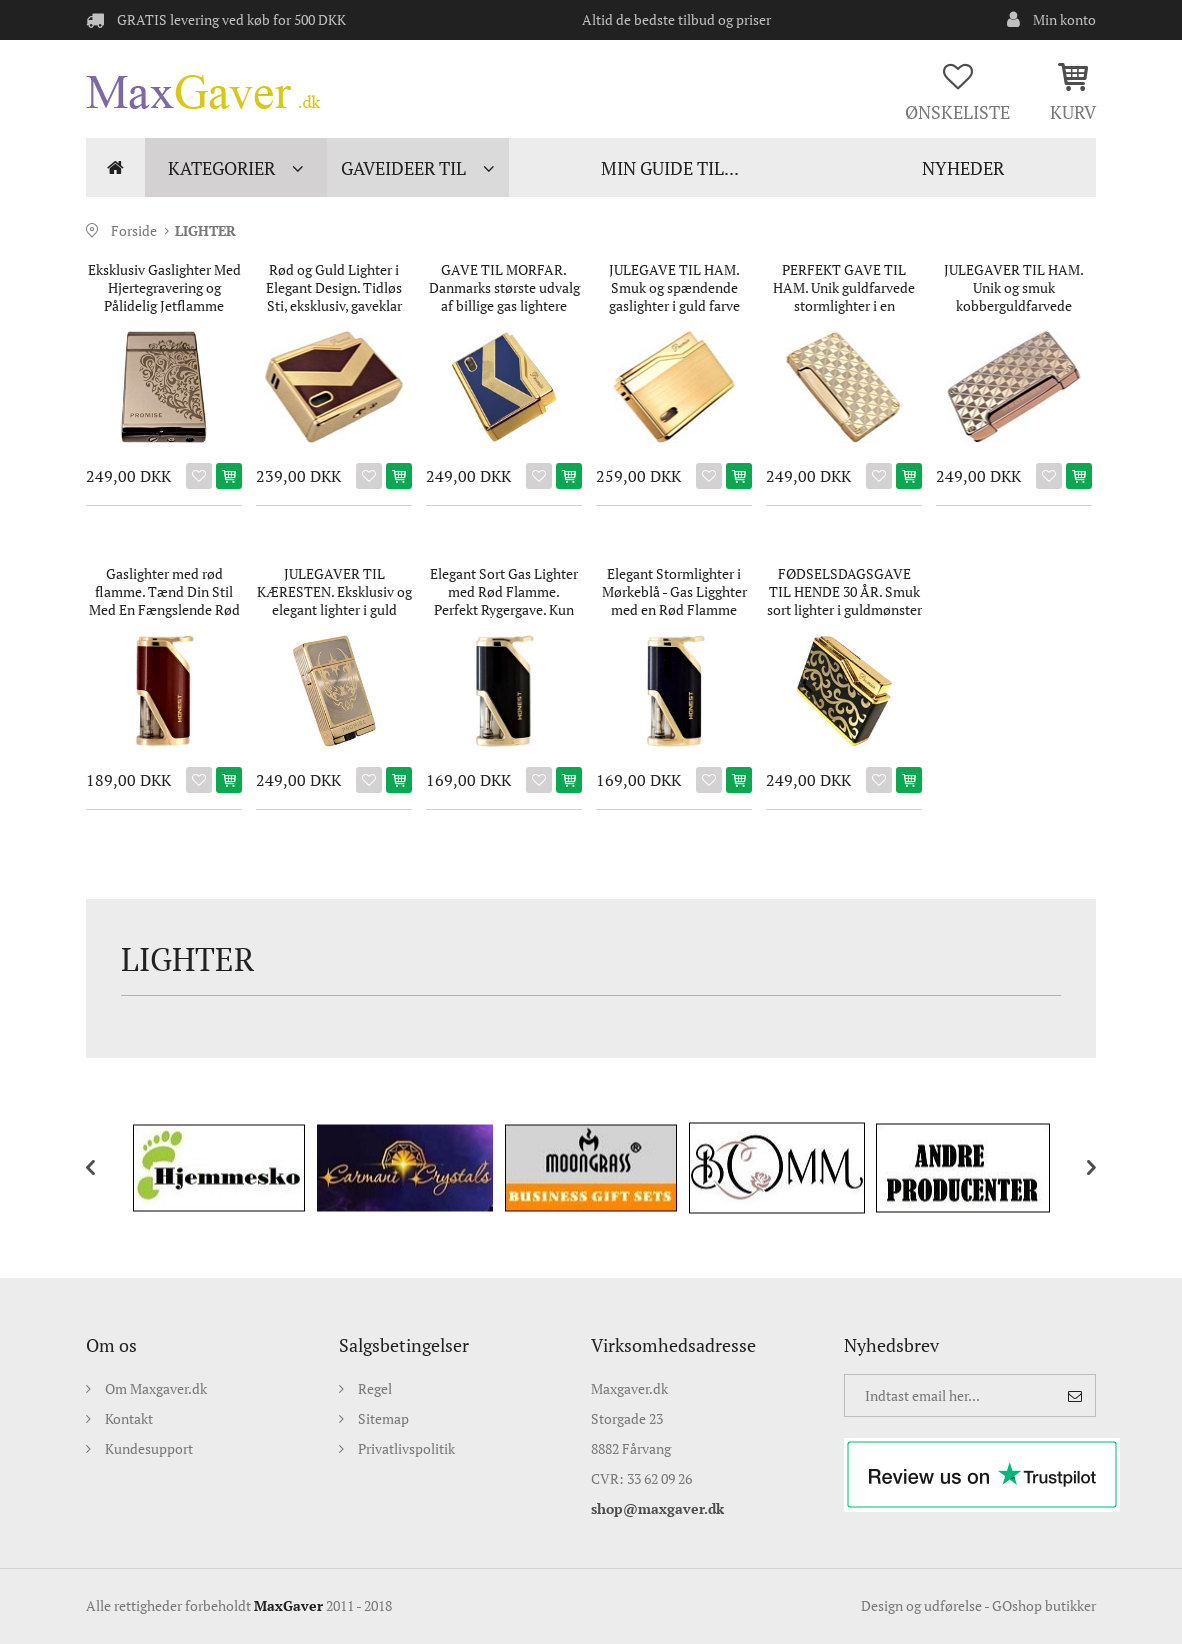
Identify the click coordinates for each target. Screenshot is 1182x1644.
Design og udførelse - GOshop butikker (978, 1605)
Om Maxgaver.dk (156, 1388)
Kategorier (221, 168)
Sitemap (383, 1418)
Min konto (1064, 19)
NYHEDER (963, 168)
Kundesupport (149, 1448)
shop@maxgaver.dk (657, 1508)
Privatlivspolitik (406, 1448)
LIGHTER (205, 230)
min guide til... (670, 168)
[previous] (106, 1168)
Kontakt (129, 1418)
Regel (375, 1388)
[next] (1076, 1168)
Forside (115, 167)
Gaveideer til (403, 168)
